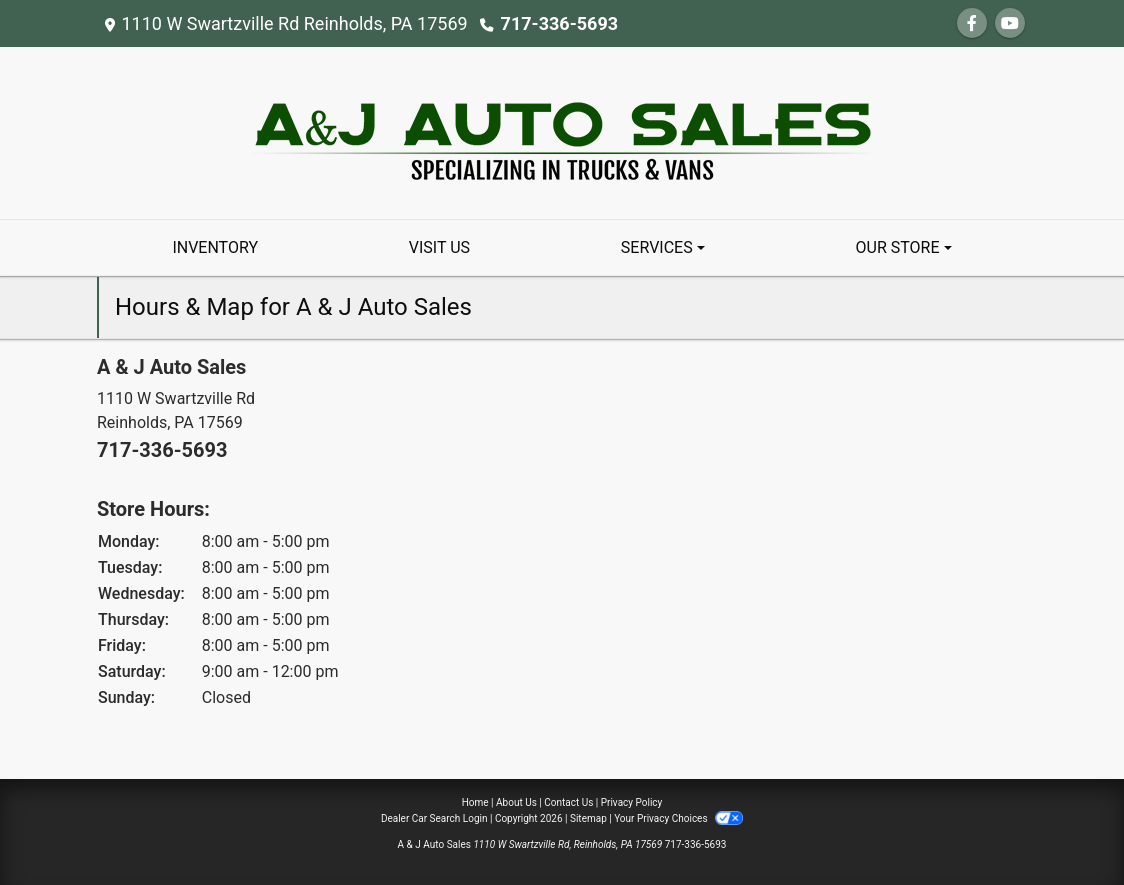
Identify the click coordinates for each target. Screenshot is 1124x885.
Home (475, 802)
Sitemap (588, 818)
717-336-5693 (559, 23)
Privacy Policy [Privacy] (632, 802)
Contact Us (568, 802)
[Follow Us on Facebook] (972, 23)
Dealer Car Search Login (434, 818)
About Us (516, 802)
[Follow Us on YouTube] (1010, 23)
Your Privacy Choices (678, 818)
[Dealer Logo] (562, 131)
